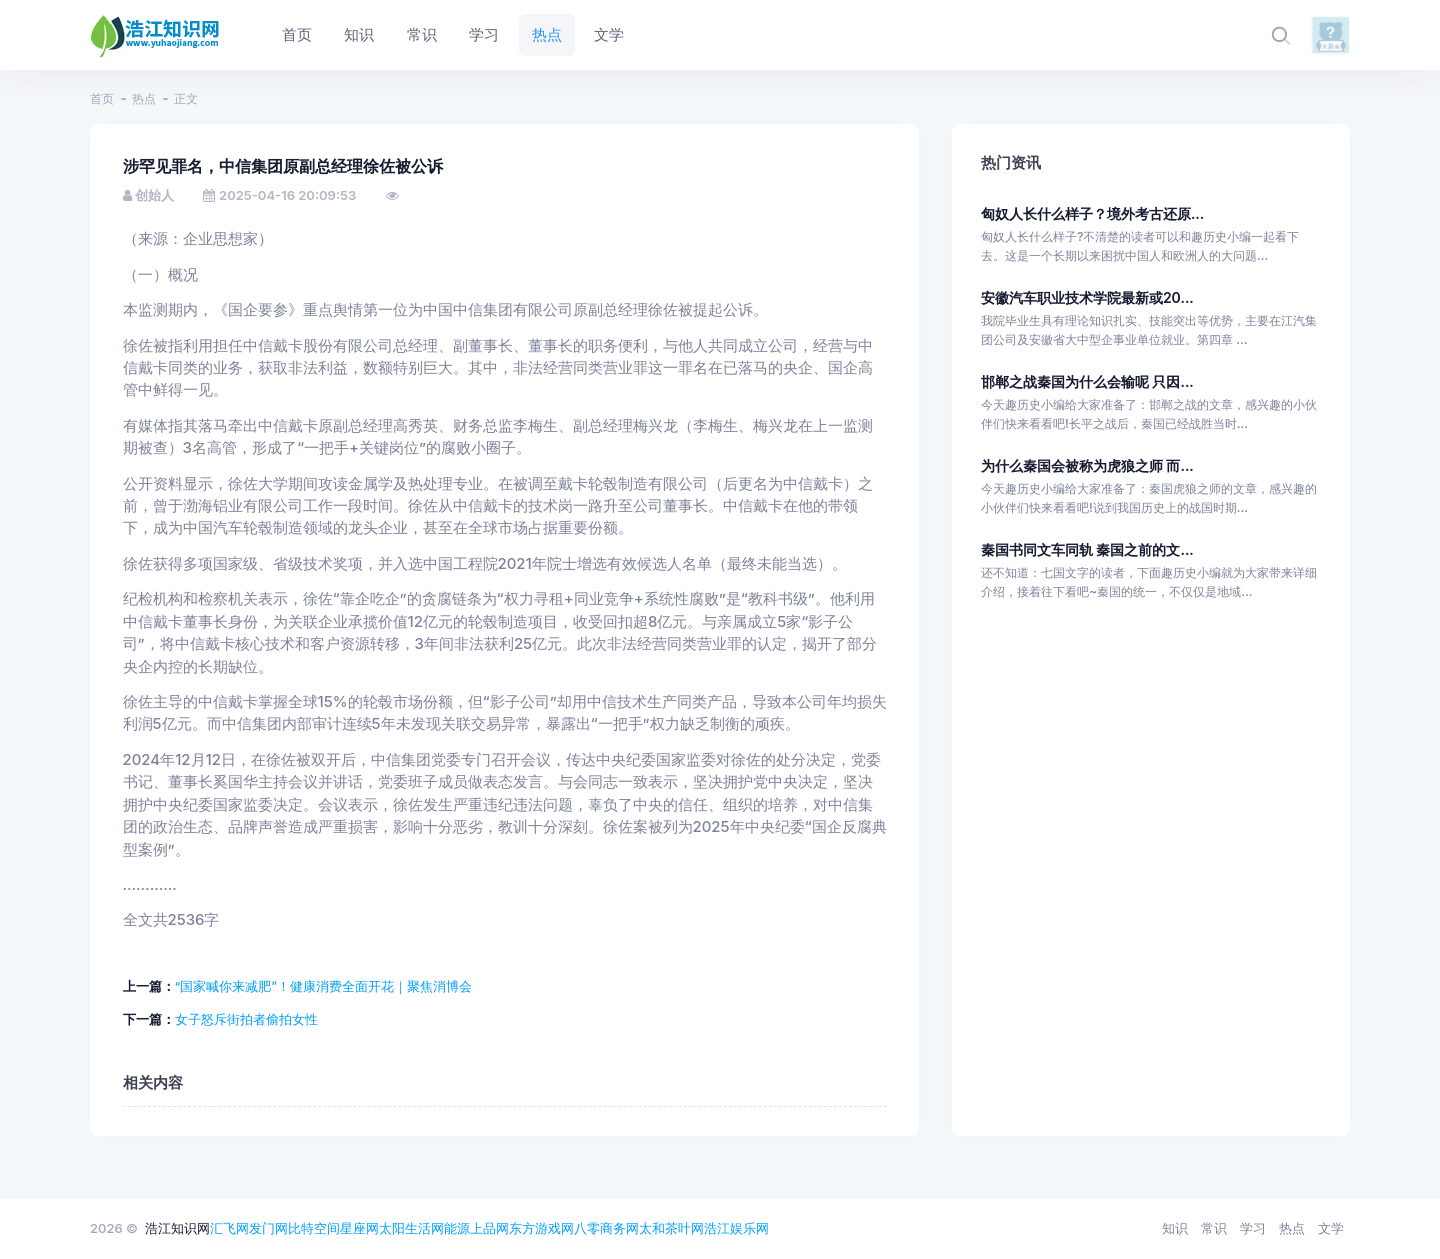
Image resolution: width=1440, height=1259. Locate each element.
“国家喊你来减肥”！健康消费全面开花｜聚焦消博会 (323, 986)
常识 (1214, 1228)
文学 (1331, 1228)
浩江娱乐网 (736, 1228)
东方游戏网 (541, 1228)
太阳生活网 (411, 1228)
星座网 (359, 1228)
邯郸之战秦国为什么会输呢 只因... (1087, 381)
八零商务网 (606, 1228)
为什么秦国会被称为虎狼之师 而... (1087, 465)
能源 (457, 1228)
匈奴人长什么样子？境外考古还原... (1092, 213)
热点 (144, 98)
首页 (102, 98)
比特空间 (314, 1228)
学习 (1253, 1228)
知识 (1175, 1228)
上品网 (489, 1228)
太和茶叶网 (671, 1228)
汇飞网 (229, 1228)
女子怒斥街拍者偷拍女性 (246, 1019)
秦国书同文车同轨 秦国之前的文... (1087, 549)
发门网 (268, 1228)
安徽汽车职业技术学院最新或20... (1087, 297)
